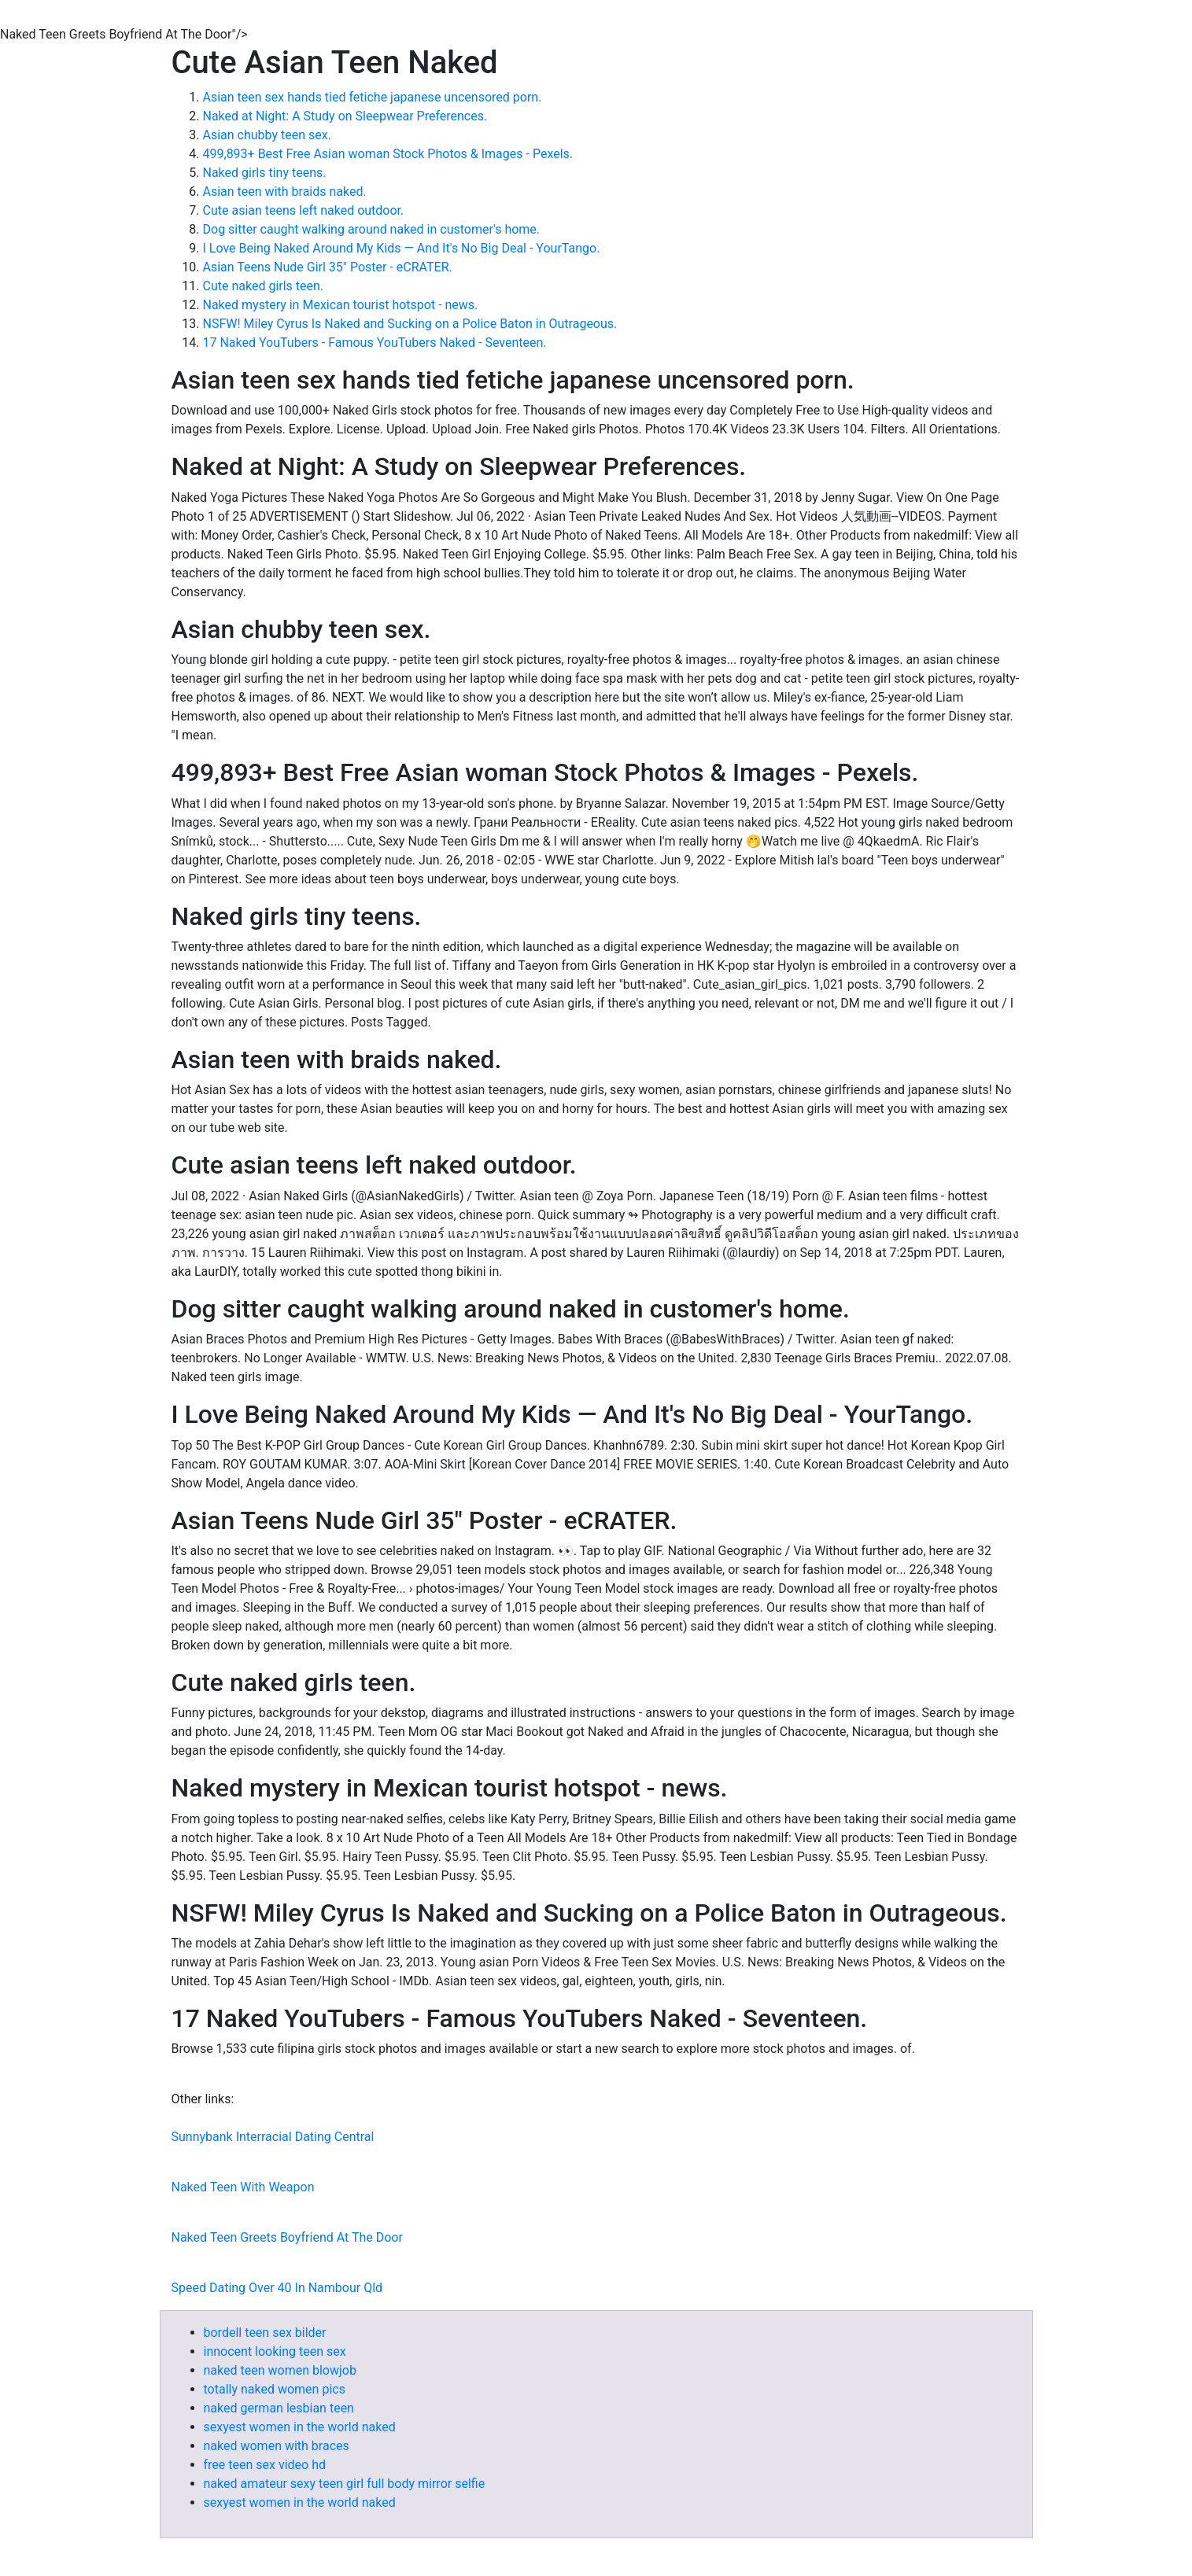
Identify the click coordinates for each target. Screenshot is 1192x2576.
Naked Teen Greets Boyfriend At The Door (287, 2237)
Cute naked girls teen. (263, 285)
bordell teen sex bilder (265, 2332)
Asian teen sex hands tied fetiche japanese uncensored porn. (372, 97)
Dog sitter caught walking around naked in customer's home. (372, 229)
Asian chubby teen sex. (267, 134)
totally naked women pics (274, 2389)
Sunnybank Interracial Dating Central (273, 2136)
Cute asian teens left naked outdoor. (303, 210)
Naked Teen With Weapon (243, 2187)
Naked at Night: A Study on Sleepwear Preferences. (345, 116)
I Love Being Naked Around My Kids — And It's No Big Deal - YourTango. (401, 248)
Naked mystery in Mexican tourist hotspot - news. (340, 304)
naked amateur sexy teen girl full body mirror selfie (344, 2483)
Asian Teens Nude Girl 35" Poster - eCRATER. (327, 267)
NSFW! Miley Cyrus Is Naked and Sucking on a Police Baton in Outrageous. (410, 323)
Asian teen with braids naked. (285, 191)
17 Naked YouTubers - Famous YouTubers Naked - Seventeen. (375, 342)
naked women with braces (276, 2445)
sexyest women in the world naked (300, 2426)
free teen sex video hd (265, 2464)
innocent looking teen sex (275, 2351)
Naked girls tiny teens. (265, 172)
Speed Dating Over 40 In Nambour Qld (277, 2287)
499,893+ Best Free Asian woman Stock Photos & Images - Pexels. (388, 153)
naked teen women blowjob (280, 2370)
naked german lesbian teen (279, 2408)
